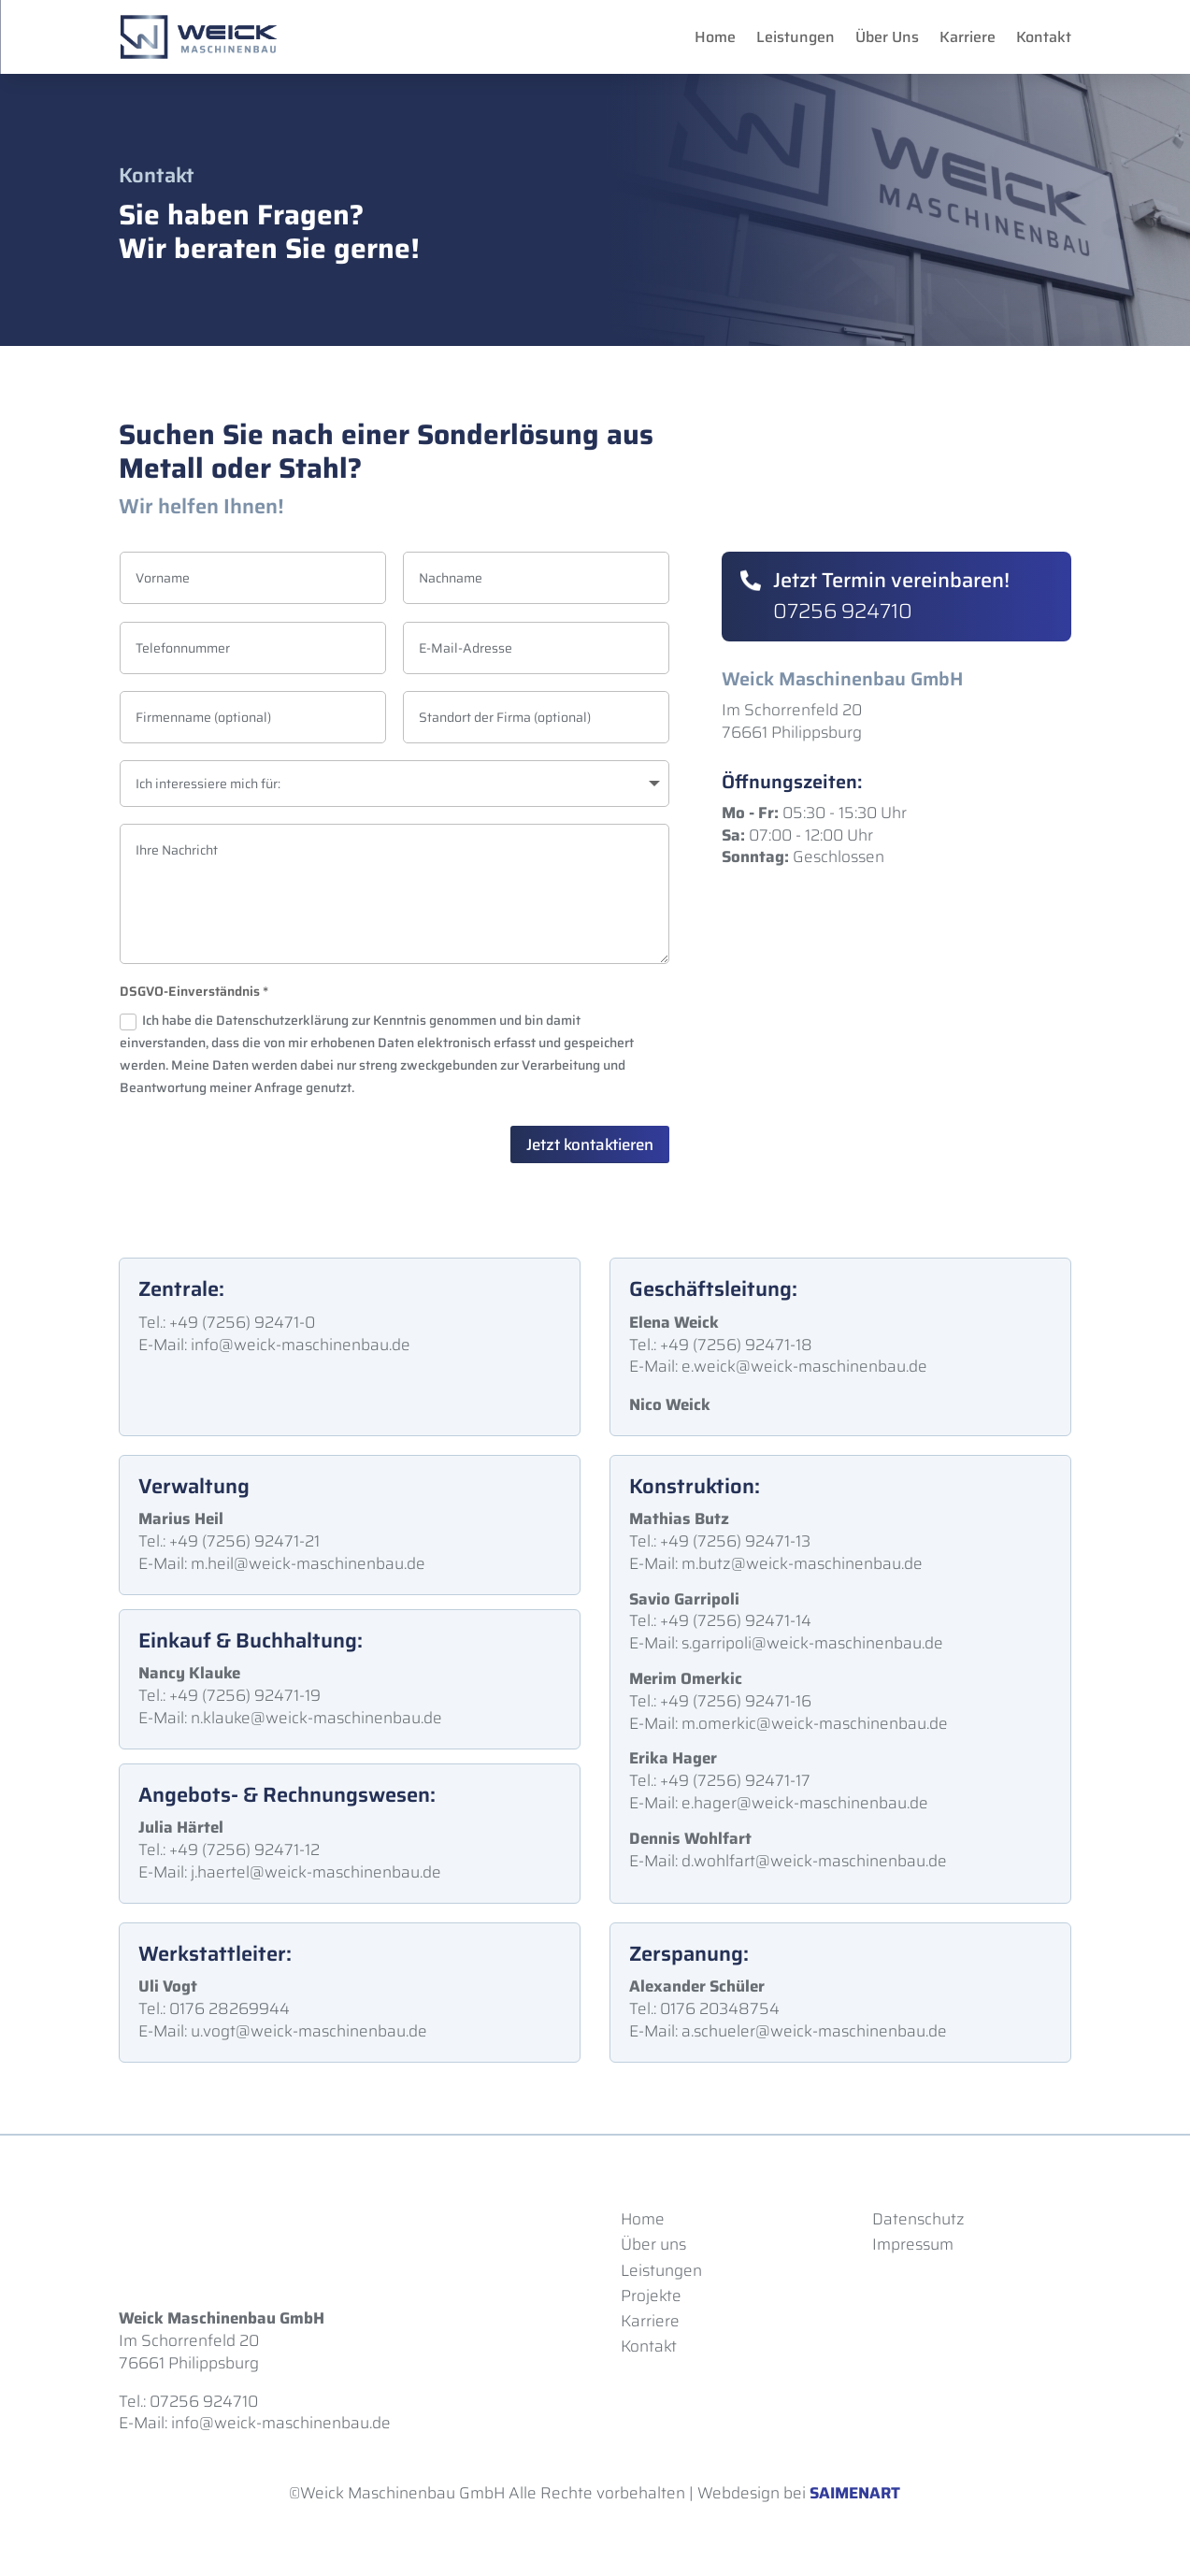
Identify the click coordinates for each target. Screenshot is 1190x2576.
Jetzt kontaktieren (589, 1144)
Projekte (651, 2295)
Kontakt (1043, 37)
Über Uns (887, 37)
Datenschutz (918, 2219)
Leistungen (795, 37)
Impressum (912, 2244)
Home (715, 37)
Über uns (653, 2244)
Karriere (967, 37)
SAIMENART (855, 2493)
